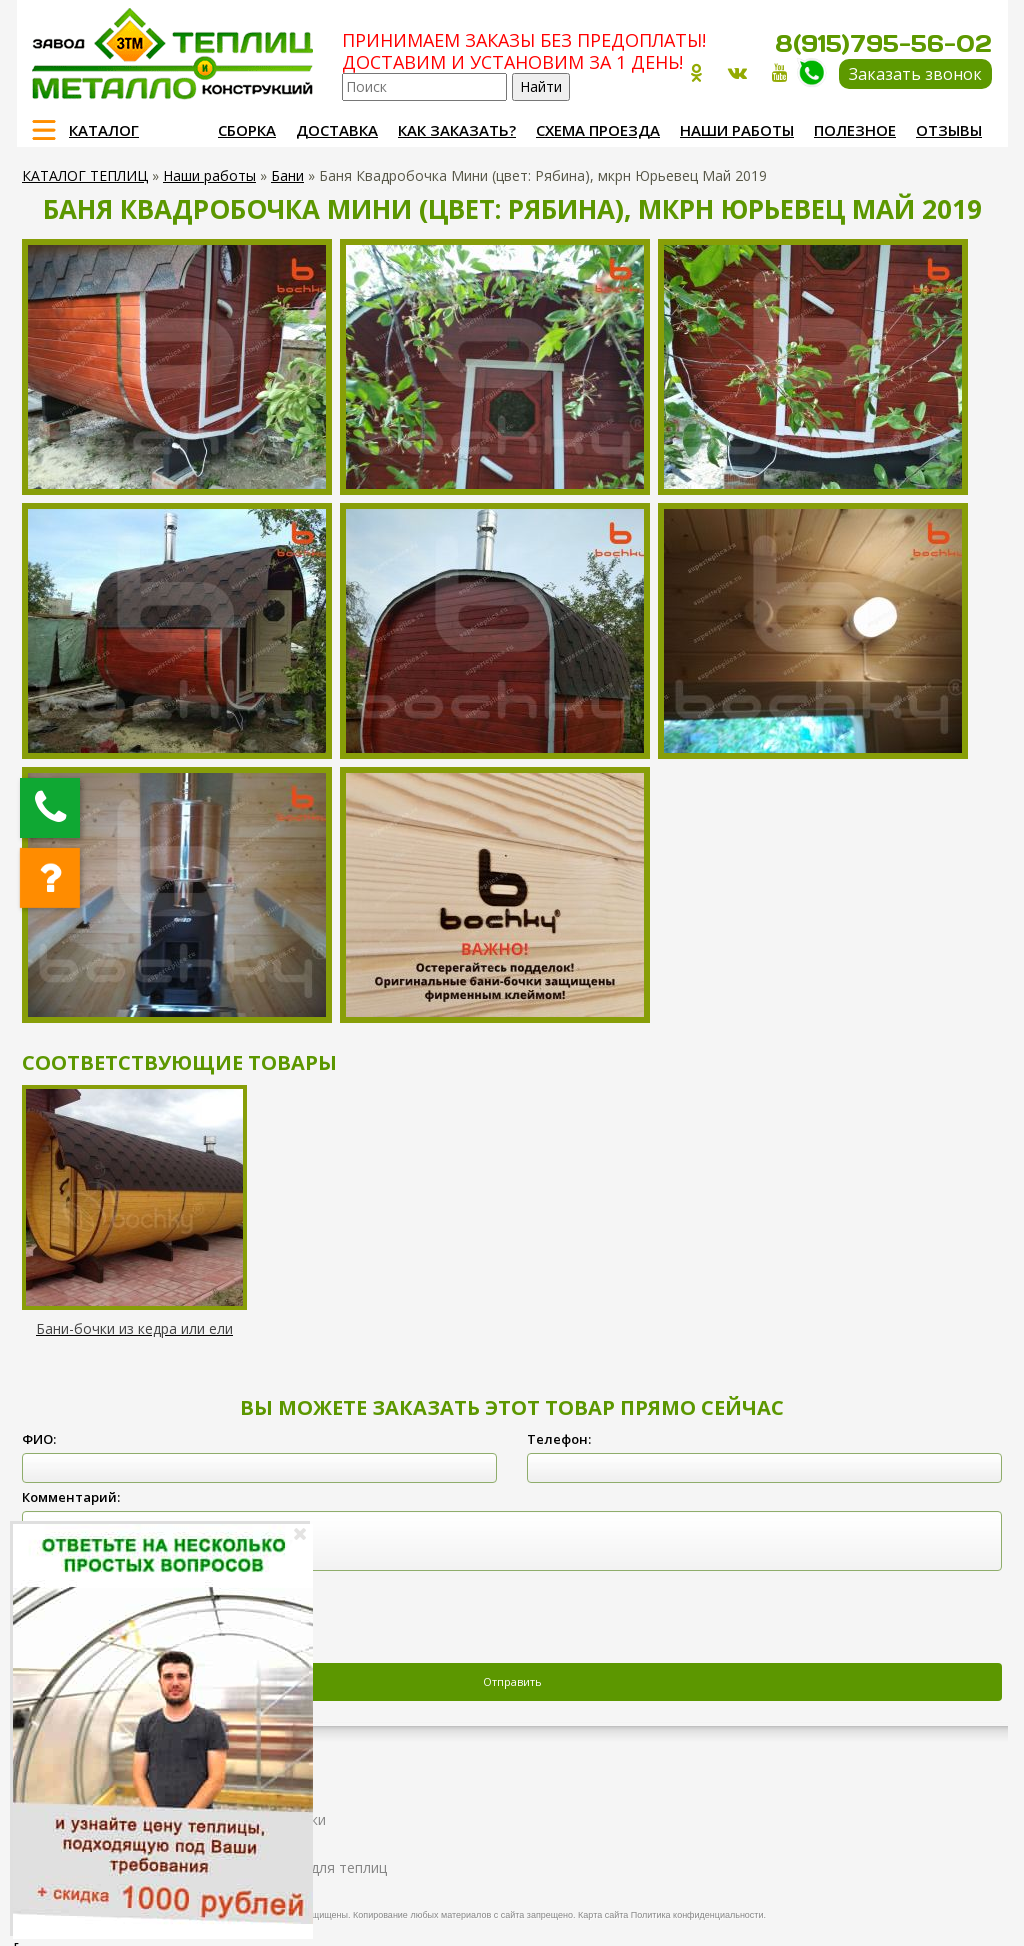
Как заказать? (457, 130)
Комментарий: (71, 1497)
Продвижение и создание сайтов (944, 1912)
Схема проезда (598, 130)
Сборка (247, 130)
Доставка (337, 130)
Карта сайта (603, 1915)
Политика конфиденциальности (697, 1915)
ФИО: (39, 1439)
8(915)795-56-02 (883, 43)
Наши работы (737, 130)
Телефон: (559, 1439)
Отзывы (949, 130)
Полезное (855, 130)
